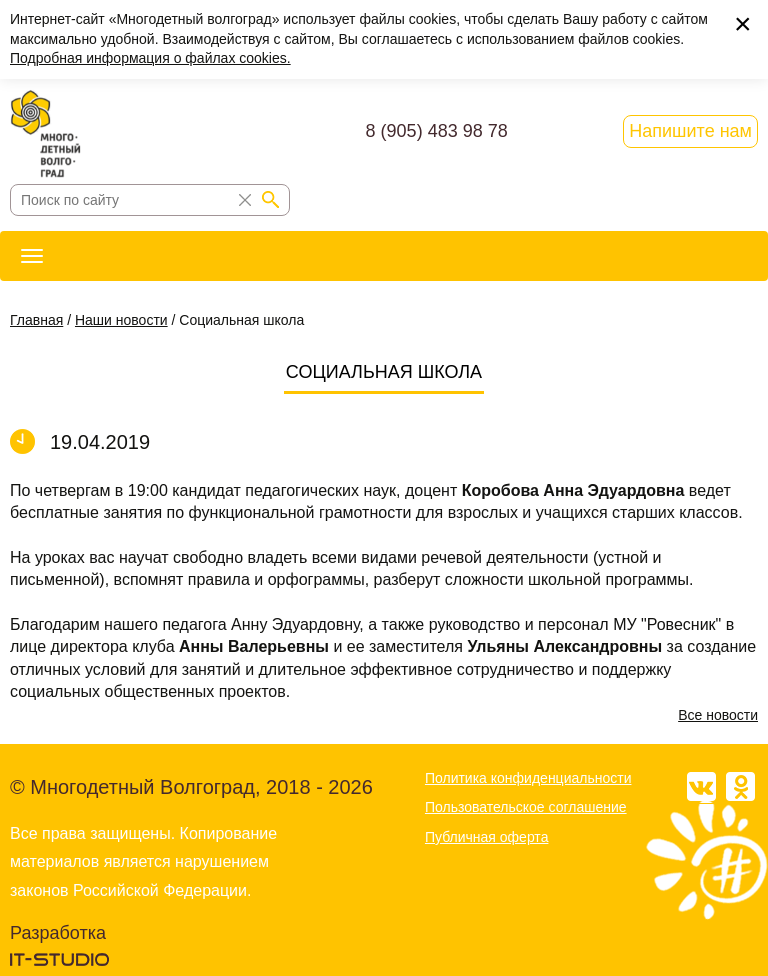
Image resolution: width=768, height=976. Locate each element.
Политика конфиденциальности (528, 778)
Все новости (718, 715)
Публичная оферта (487, 837)
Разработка (58, 933)
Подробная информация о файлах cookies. (150, 58)
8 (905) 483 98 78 (437, 131)
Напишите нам (690, 131)
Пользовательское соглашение (526, 807)
